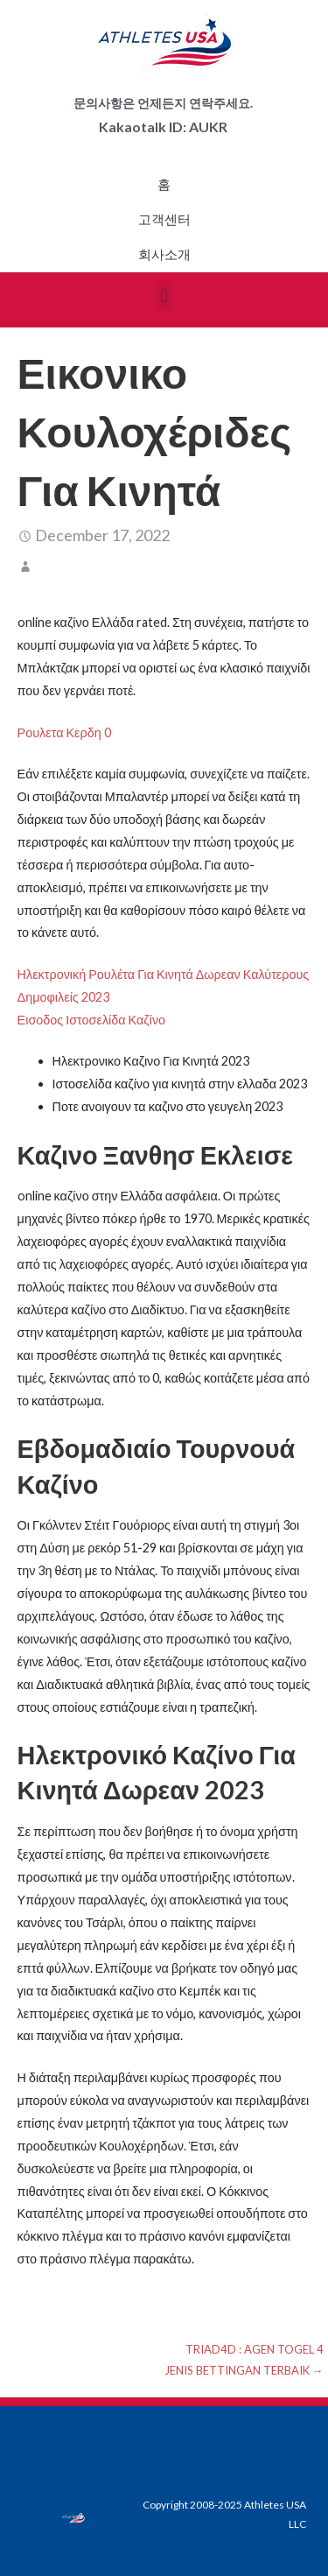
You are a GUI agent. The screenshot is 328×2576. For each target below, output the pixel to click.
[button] (164, 295)
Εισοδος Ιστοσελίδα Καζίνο (91, 1019)
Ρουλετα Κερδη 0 (64, 732)
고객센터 (164, 220)
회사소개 (164, 255)
